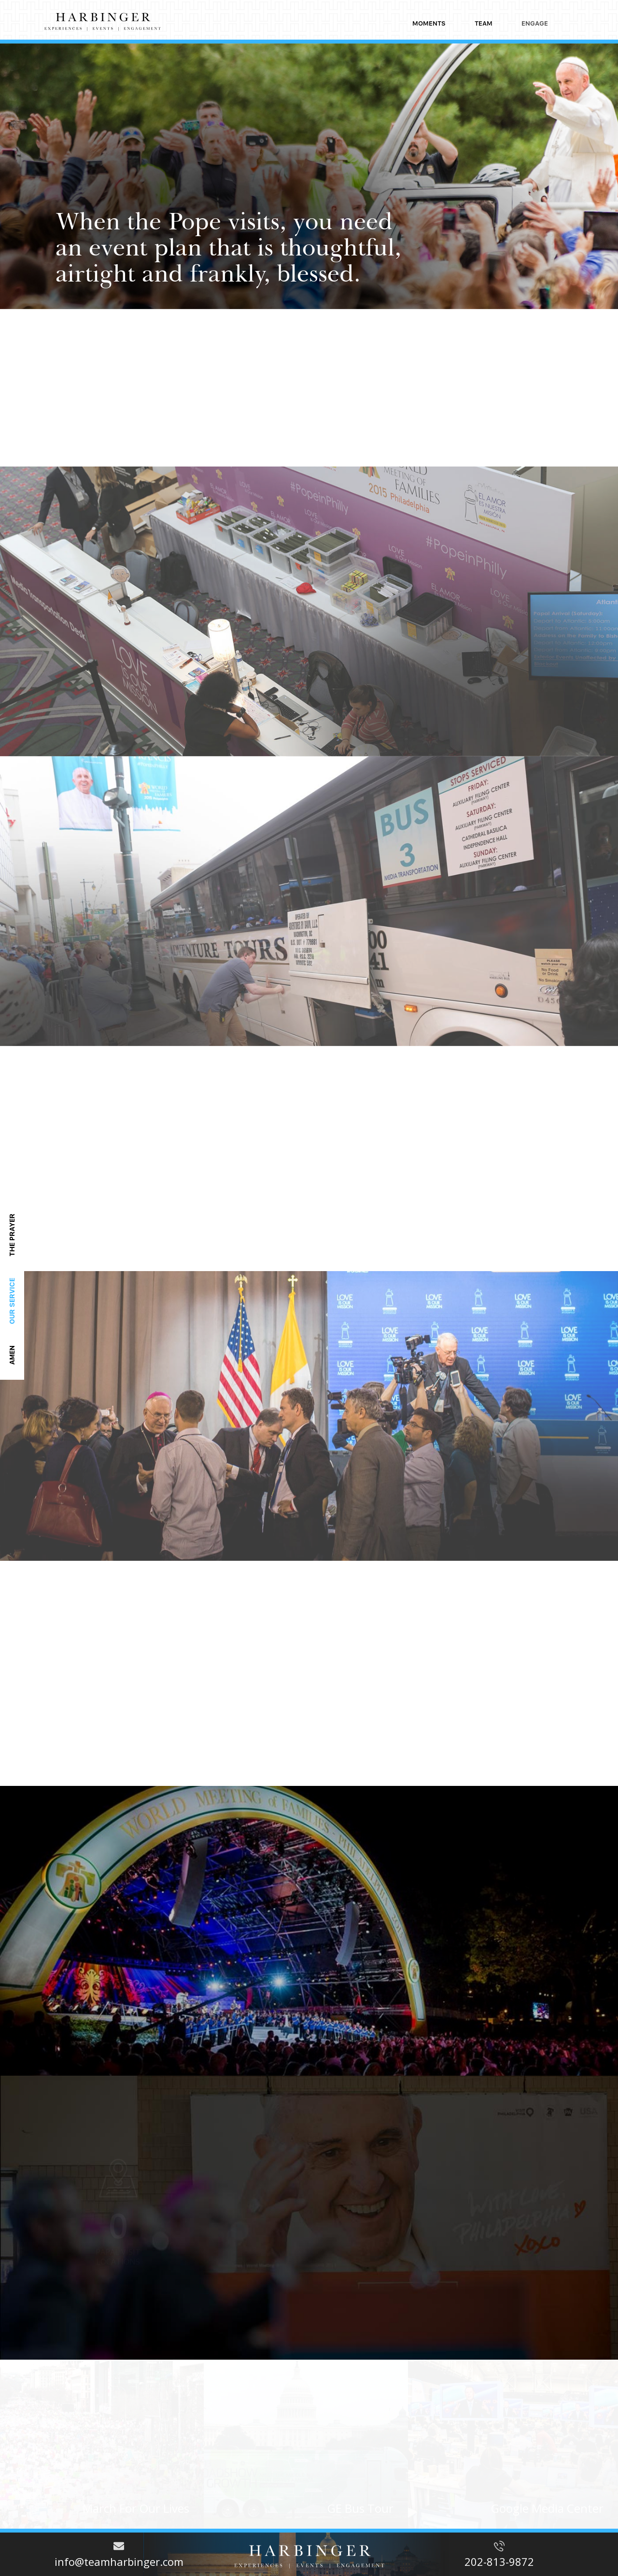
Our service (12, 1301)
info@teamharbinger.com (119, 2561)
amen (12, 1355)
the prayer (12, 1235)
